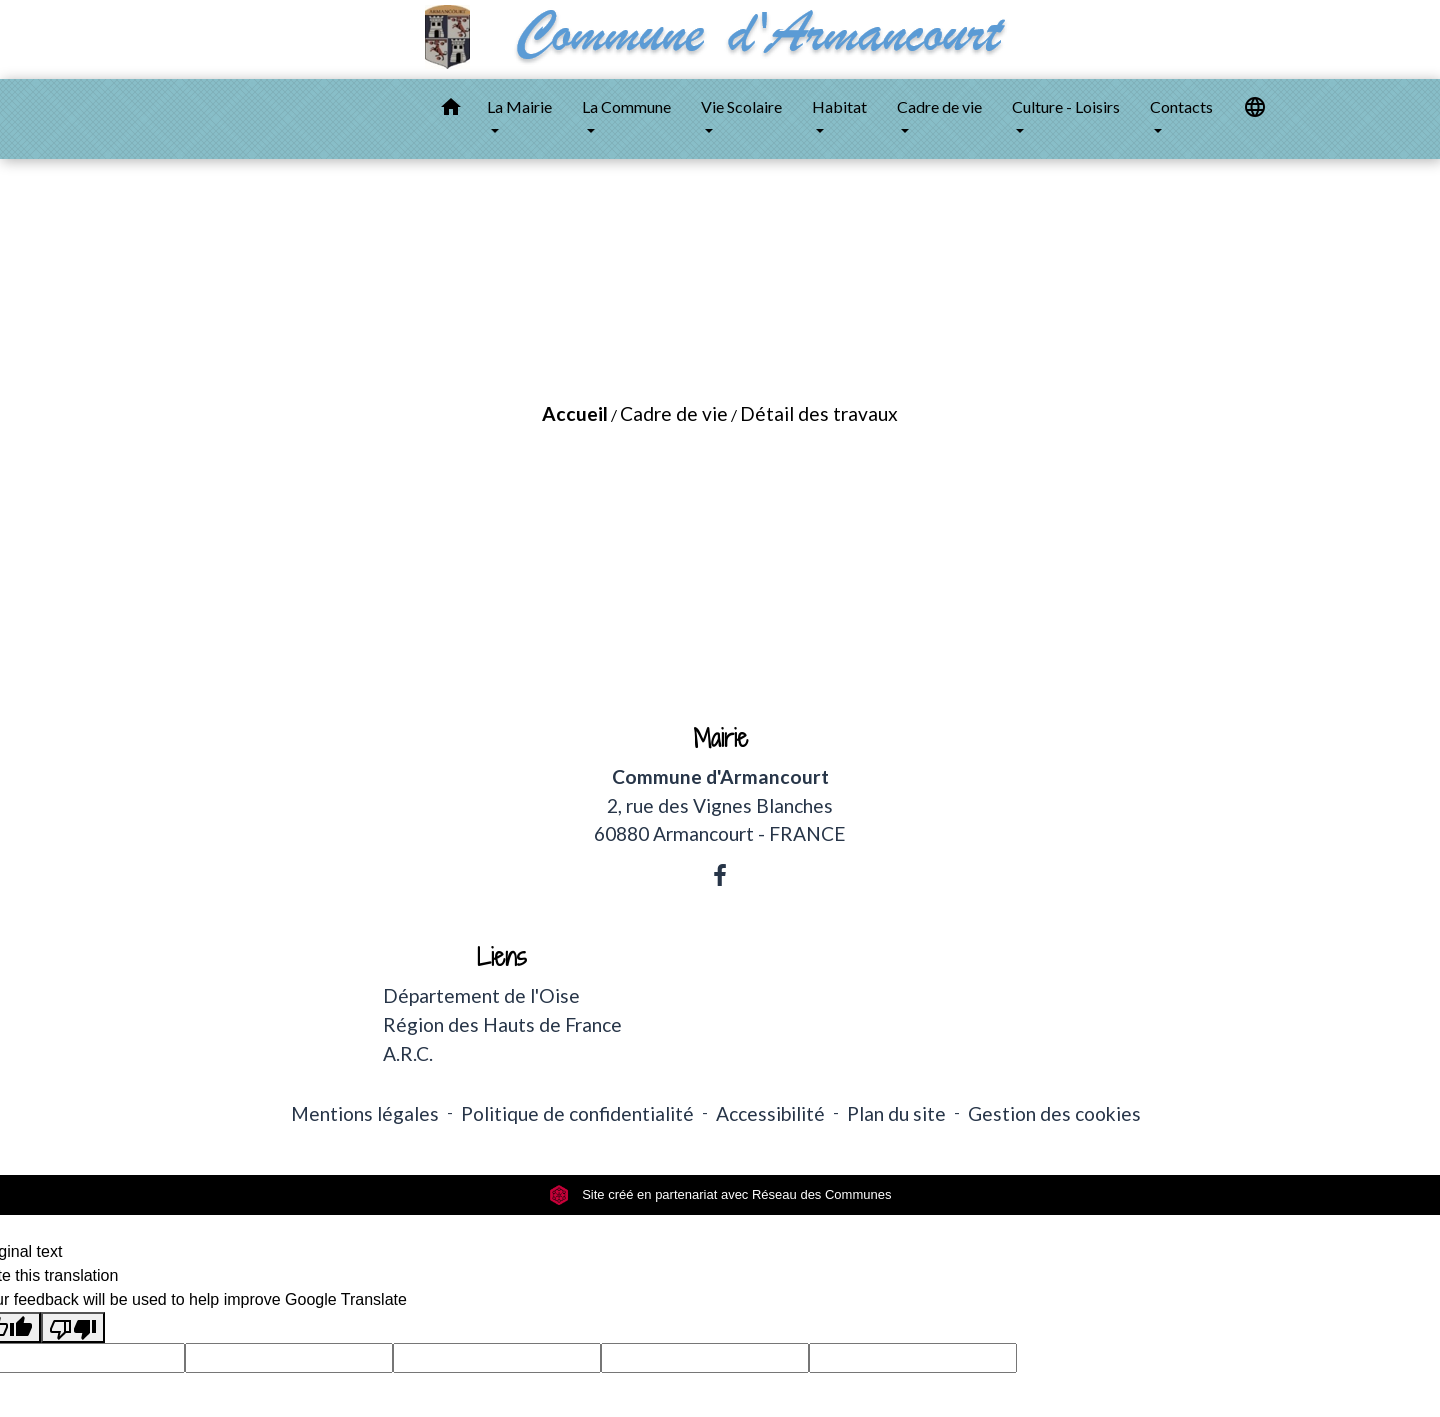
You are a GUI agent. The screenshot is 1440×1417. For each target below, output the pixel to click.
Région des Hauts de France (502, 1024)
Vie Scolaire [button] (741, 106)
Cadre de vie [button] (939, 106)
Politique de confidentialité (577, 1113)
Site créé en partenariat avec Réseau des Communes (720, 1194)
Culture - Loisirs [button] (1066, 106)
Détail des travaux (819, 413)
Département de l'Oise (481, 995)
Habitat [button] (839, 106)
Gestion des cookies (1054, 1113)
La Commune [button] (626, 106)
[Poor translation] (73, 1327)
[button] (451, 110)
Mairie (720, 738)
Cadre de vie (674, 413)
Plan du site (896, 1113)
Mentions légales (365, 1113)
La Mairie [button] (519, 106)
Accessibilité (770, 1113)
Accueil (575, 413)
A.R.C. (408, 1053)
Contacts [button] (1181, 106)
